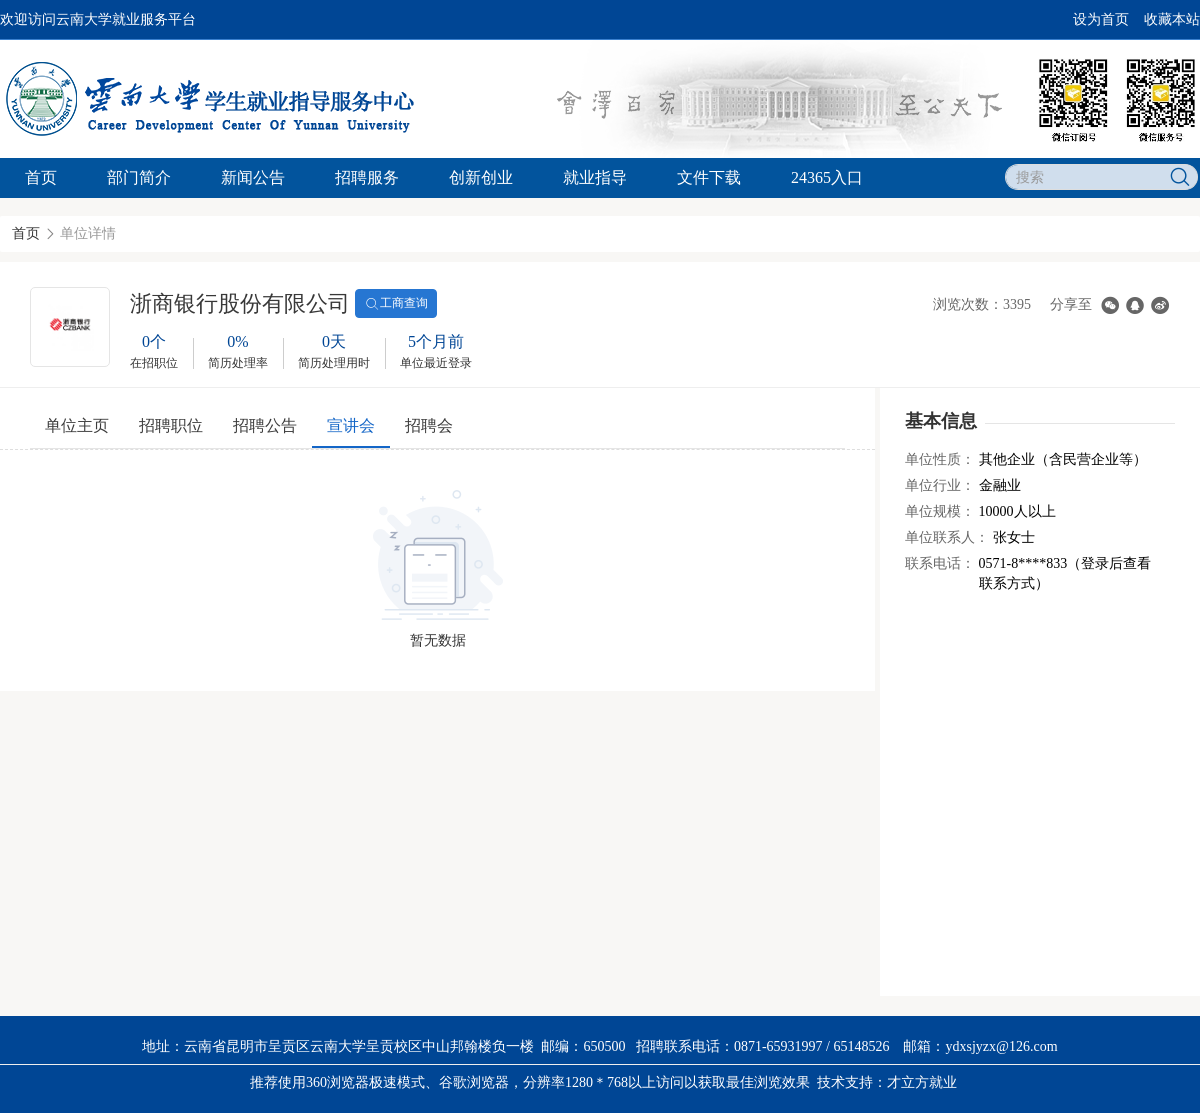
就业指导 (595, 177)
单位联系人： (947, 537)
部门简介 (139, 177)
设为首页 (1101, 19)
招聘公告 (265, 425)
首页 (41, 177)
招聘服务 (367, 177)
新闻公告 (253, 177)
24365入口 (827, 177)
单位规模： (940, 511)
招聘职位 (171, 425)
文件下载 (709, 177)
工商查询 (396, 304)
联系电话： (940, 563)
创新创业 (481, 177)
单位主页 (77, 425)
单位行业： (940, 485)
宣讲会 (351, 425)
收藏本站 (1172, 19)
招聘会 (429, 425)
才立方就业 (922, 1082)
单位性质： (940, 459)
